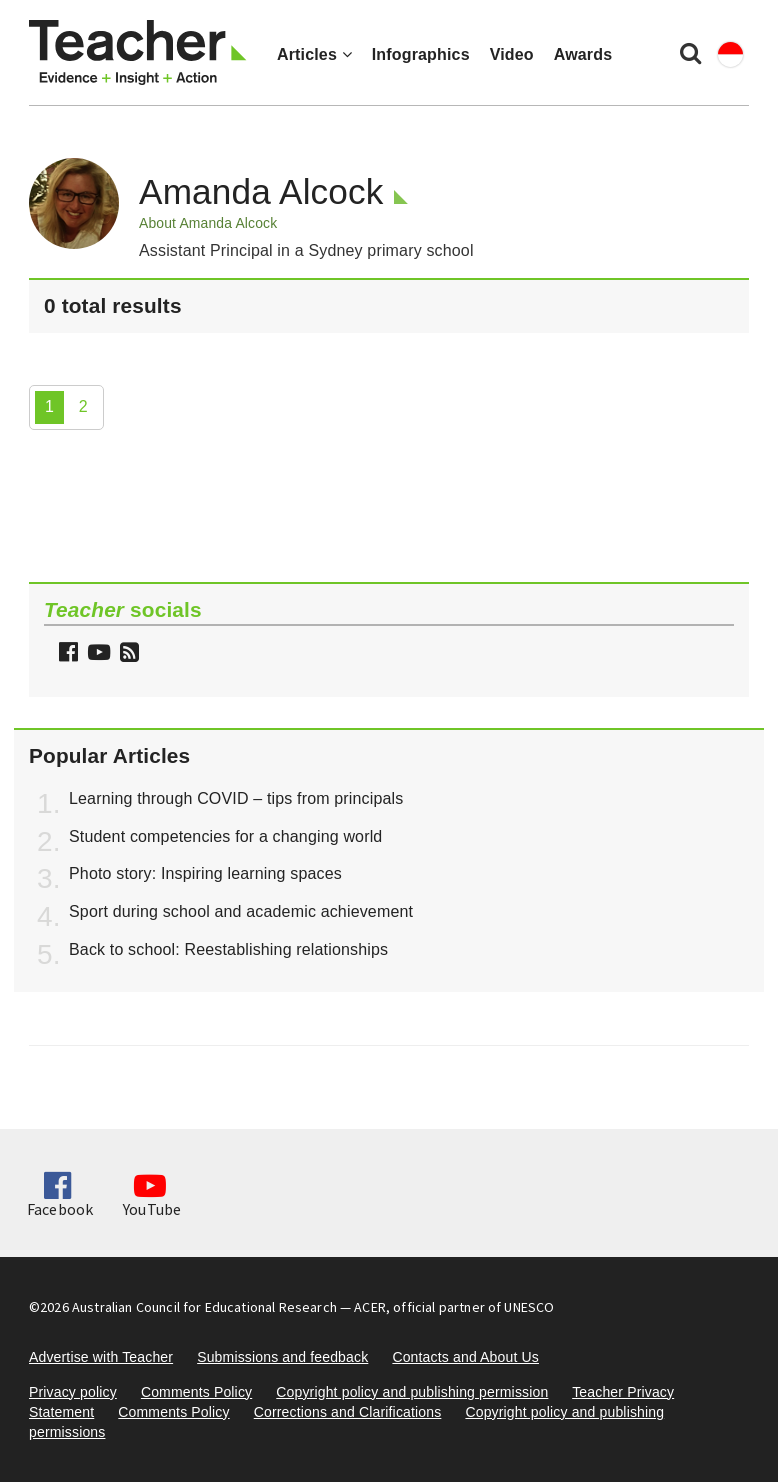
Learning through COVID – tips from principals (236, 798)
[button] (127, 654)
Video (512, 54)
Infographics (421, 54)
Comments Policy (196, 1392)
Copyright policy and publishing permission (412, 1392)
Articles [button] (314, 54)
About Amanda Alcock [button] (208, 223)
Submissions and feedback (282, 1357)
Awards (583, 54)
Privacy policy (73, 1392)
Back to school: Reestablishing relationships (228, 949)
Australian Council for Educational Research (204, 1307)
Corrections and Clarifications (348, 1412)
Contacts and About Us (465, 1357)
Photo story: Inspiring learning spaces (205, 873)
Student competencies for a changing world (225, 836)
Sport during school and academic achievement (241, 911)
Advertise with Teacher (101, 1357)
